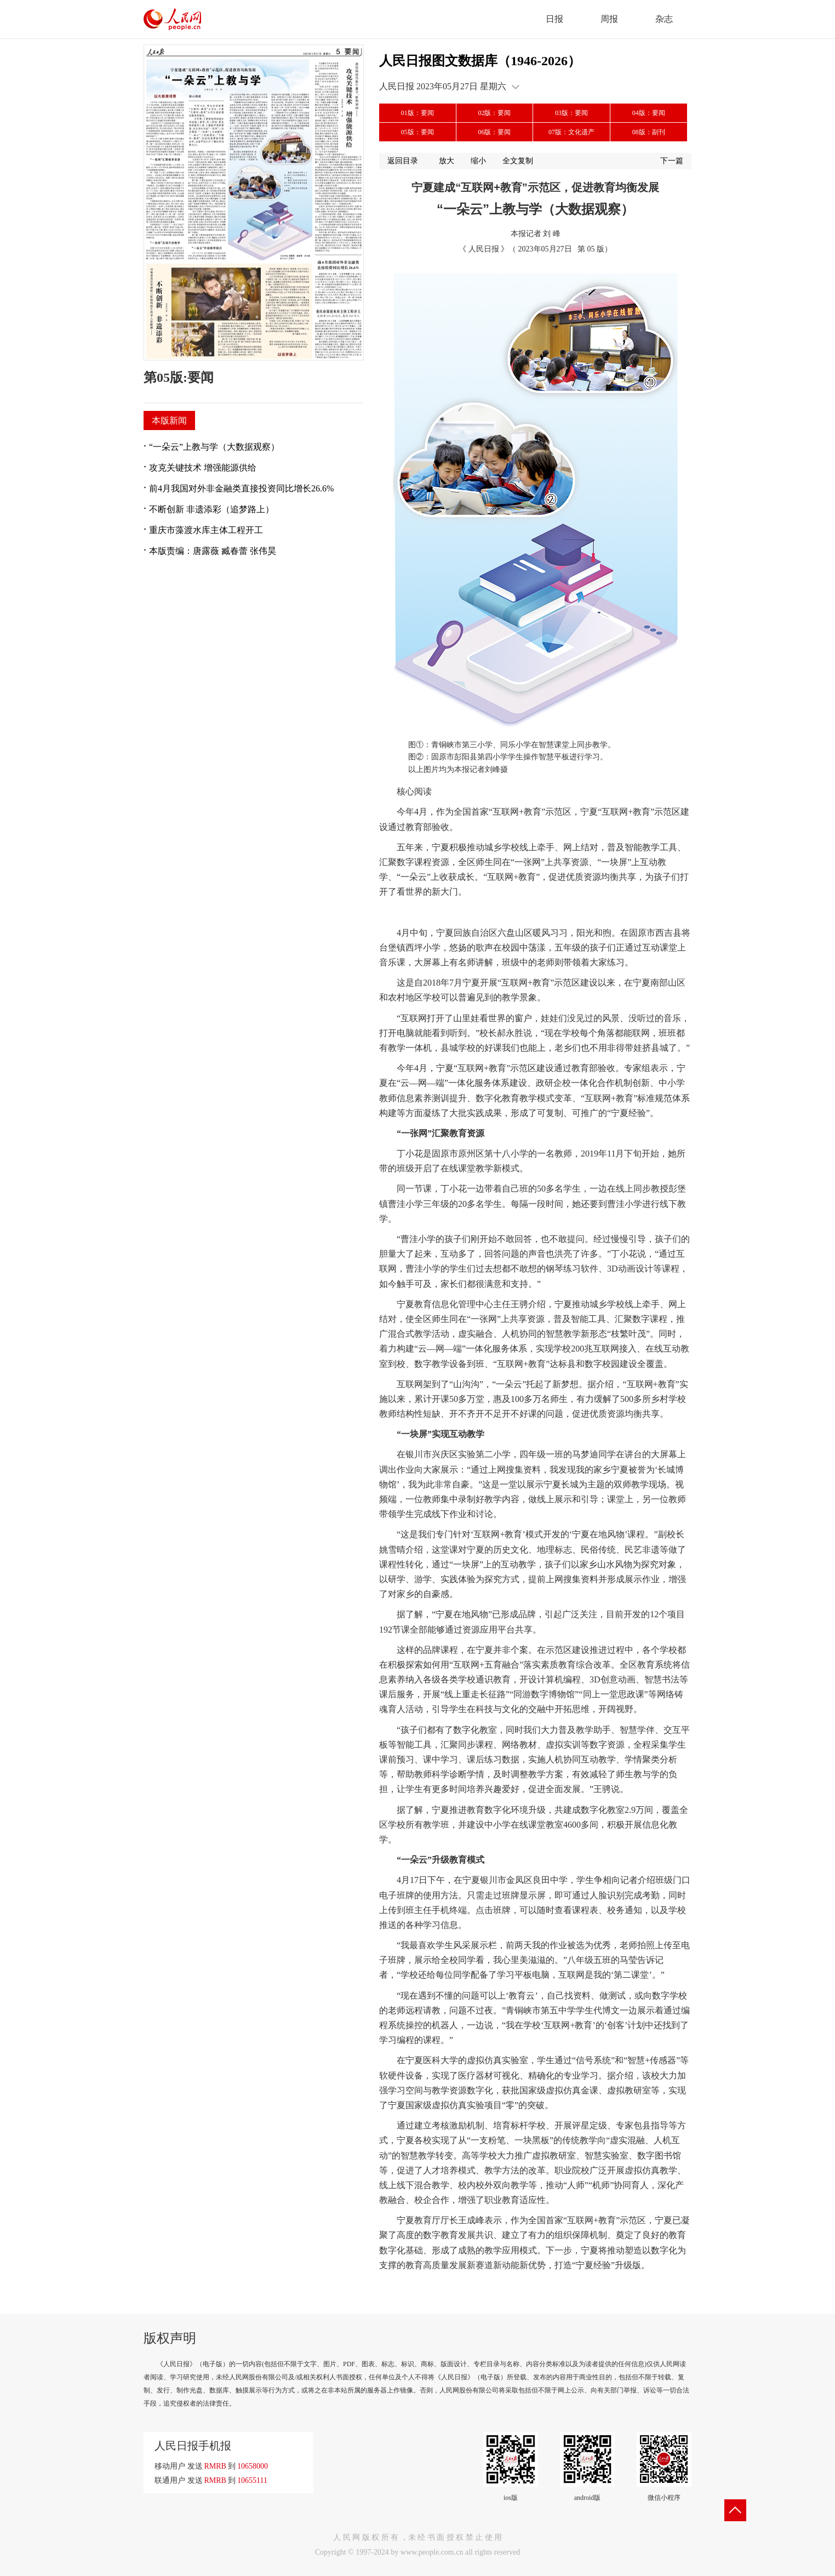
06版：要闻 (494, 132)
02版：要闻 (494, 113)
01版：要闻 (417, 113)
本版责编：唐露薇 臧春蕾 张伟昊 (212, 551)
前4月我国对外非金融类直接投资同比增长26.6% (241, 488)
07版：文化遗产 (571, 132)
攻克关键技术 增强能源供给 (202, 467)
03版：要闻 (571, 113)
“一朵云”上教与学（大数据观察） (214, 446)
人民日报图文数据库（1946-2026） (480, 61)
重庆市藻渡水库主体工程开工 (206, 530)
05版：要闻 (417, 132)
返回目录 (402, 161)
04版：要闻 (648, 113)
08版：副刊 (648, 132)
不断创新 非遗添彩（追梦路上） (211, 509)
